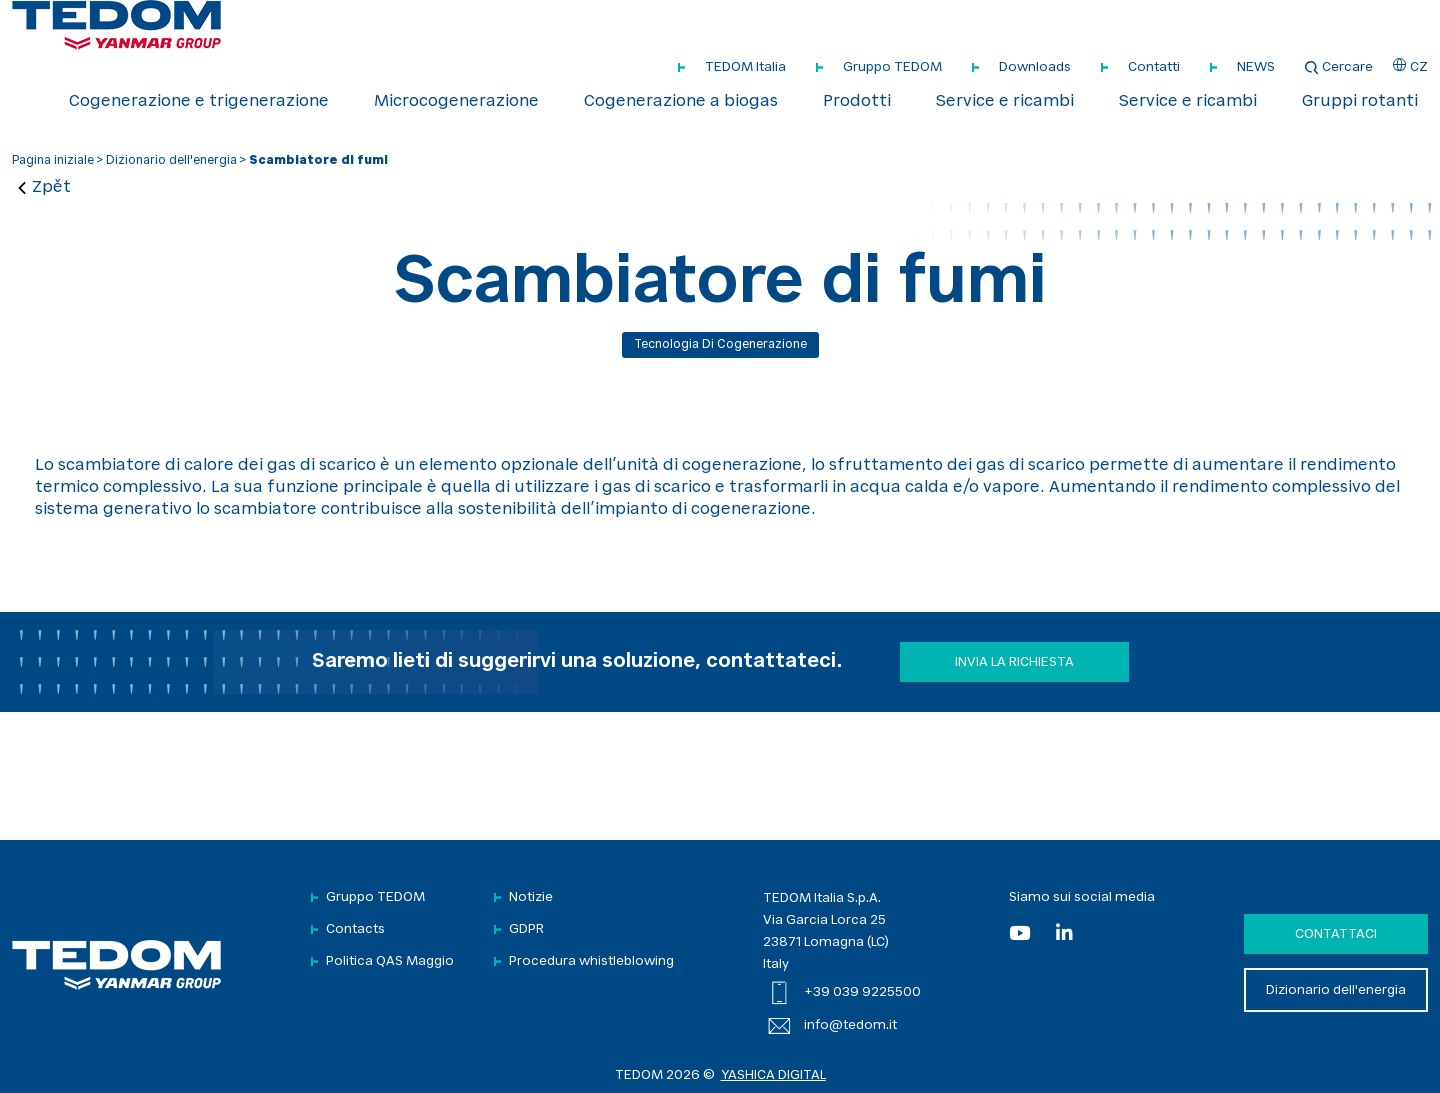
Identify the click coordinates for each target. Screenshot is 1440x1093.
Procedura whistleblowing (591, 961)
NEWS (1256, 67)
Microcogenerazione (456, 102)
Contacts (355, 929)
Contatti (1154, 67)
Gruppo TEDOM (892, 67)
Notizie (531, 897)
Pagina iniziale (53, 161)
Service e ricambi (1005, 102)
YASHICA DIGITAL (773, 1075)
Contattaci (1336, 934)
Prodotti (857, 102)
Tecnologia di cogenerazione (720, 345)
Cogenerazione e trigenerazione (199, 102)
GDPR (526, 929)
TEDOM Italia (745, 67)
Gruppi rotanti (1360, 102)
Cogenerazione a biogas (681, 102)
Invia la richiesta (1014, 662)
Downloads (1035, 67)
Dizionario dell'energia (171, 161)
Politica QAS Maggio (390, 961)
